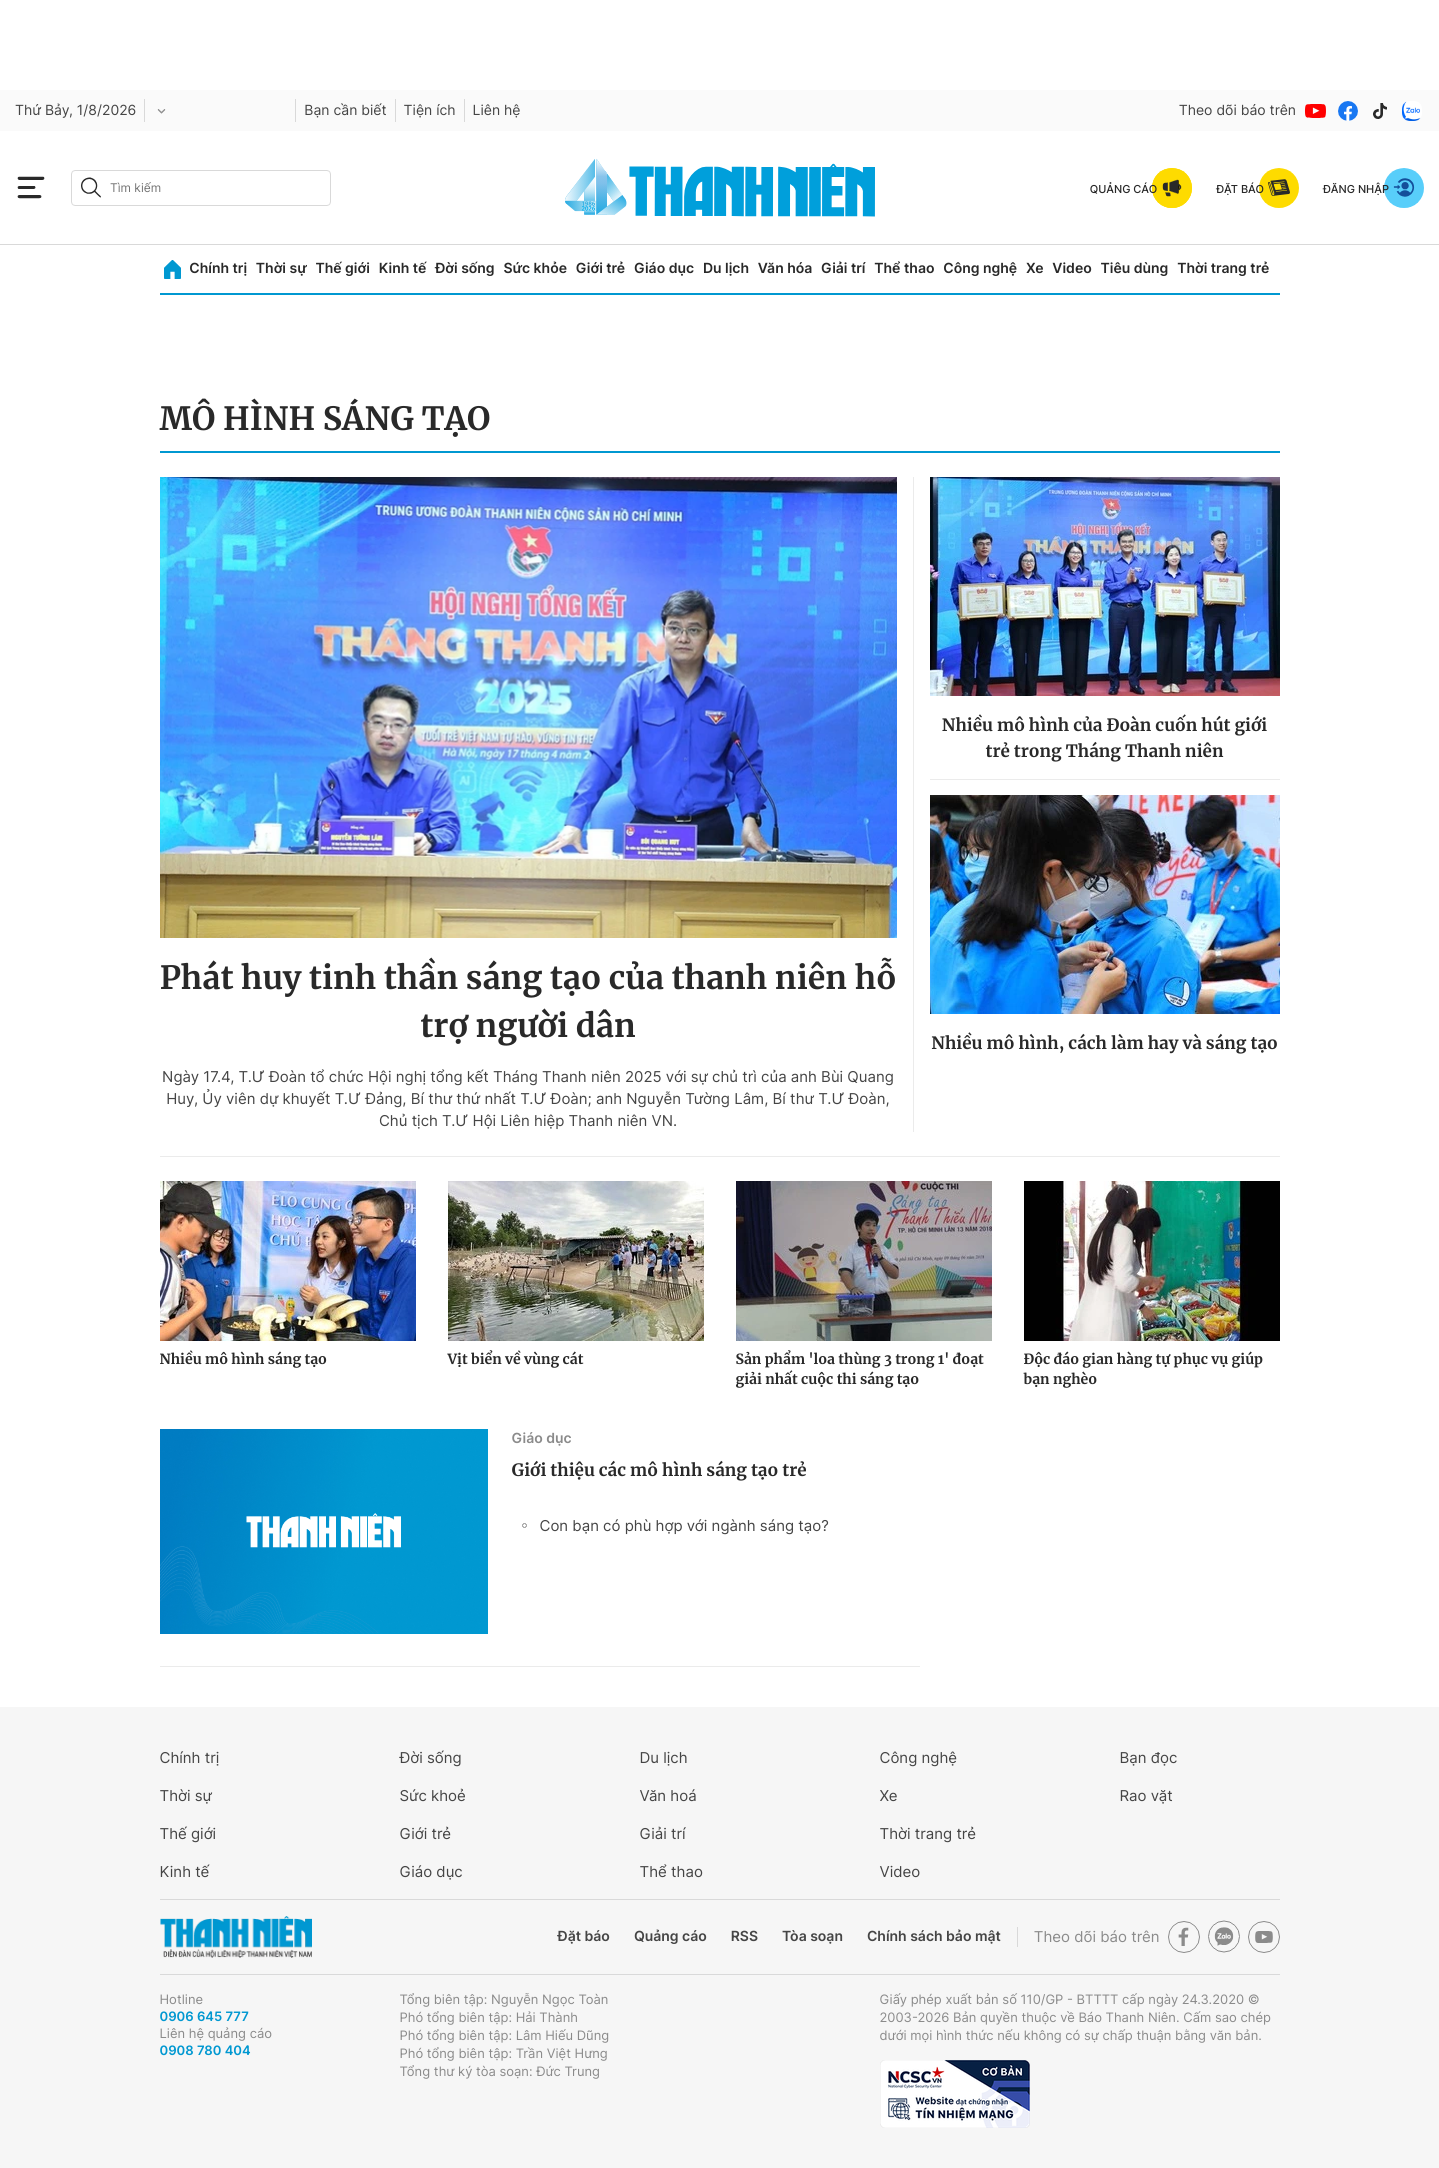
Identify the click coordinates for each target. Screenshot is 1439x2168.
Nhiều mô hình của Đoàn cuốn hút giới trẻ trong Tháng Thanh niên (1105, 738)
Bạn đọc (1149, 1757)
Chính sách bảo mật (934, 1936)
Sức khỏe (535, 268)
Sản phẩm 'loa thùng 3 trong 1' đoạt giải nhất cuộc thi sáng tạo (860, 1369)
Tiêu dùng (1135, 268)
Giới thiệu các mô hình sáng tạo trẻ (659, 1470)
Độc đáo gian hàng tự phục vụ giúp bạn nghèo (1144, 1369)
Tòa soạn (812, 1936)
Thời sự (281, 268)
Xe (1035, 268)
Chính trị (218, 268)
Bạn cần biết (345, 110)
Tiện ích (430, 110)
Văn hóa (785, 268)
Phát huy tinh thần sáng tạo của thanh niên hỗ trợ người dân (528, 1002)
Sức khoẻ (433, 1795)
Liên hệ (497, 110)
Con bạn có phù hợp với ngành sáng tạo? (684, 1525)
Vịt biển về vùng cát (516, 1359)
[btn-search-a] (91, 187)
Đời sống (464, 268)
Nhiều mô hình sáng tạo (243, 1359)
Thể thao (904, 268)
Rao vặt (1146, 1795)
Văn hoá (668, 1795)
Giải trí (843, 268)
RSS (744, 1936)
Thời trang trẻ (1223, 268)
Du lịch (726, 268)
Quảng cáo (670, 1936)
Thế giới (343, 268)
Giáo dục (664, 268)
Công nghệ (980, 268)
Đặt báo (584, 1936)
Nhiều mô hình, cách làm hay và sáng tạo (1104, 1043)
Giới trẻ (600, 268)
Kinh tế (403, 268)
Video (1071, 268)
